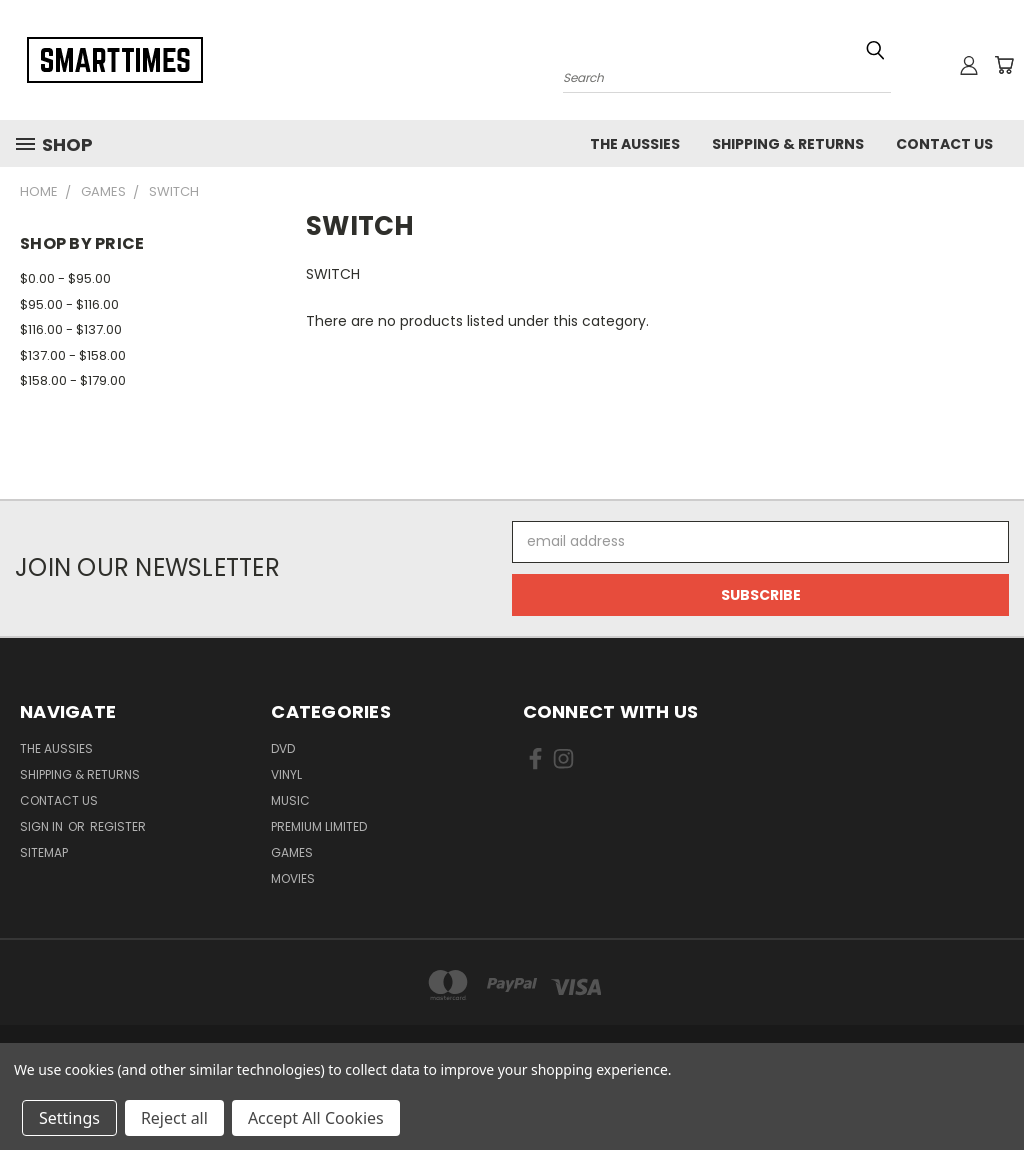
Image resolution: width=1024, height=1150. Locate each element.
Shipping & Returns (788, 144)
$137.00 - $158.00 (73, 355)
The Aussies (635, 144)
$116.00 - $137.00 (71, 329)
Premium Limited (319, 826)
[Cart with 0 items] (1004, 65)
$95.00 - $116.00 (69, 304)
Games (292, 852)
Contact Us (944, 144)
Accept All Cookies (316, 1118)
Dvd (283, 748)
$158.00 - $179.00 (73, 380)
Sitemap (44, 852)
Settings (69, 1118)
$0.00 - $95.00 (65, 278)
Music (290, 800)
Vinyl (286, 774)
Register (118, 826)
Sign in (43, 826)
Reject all (174, 1118)
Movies (293, 878)
